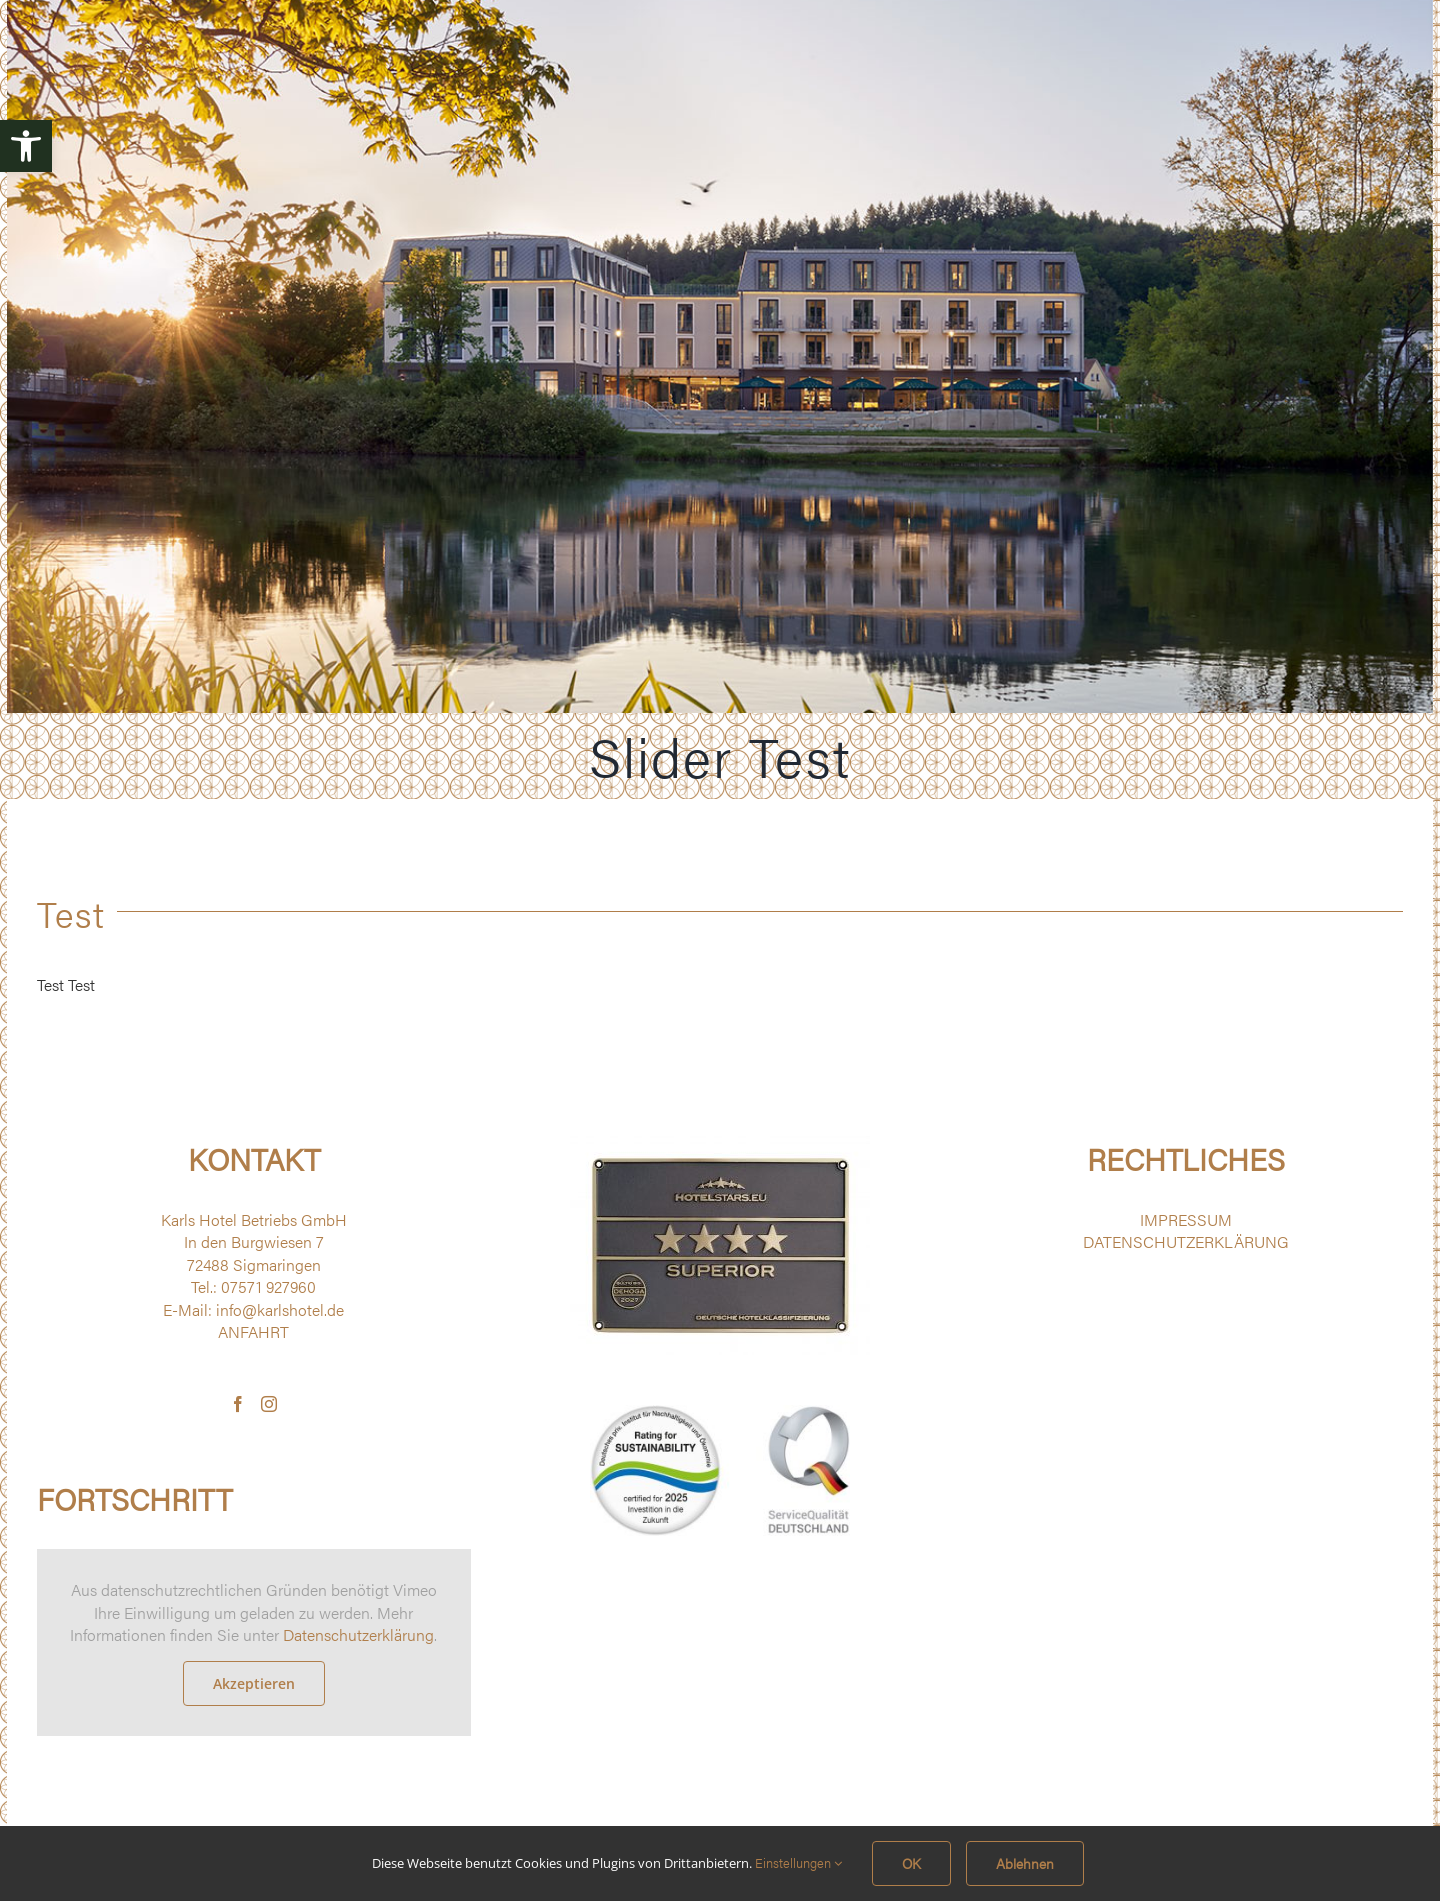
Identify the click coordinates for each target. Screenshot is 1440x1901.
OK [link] (911, 1863)
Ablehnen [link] (1025, 1863)
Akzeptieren (254, 1683)
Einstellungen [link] (798, 1862)
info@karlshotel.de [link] (280, 1309)
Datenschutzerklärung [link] (358, 1634)
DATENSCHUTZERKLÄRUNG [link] (1186, 1241)
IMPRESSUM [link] (1186, 1219)
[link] (26, 146)
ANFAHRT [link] (253, 1331)
